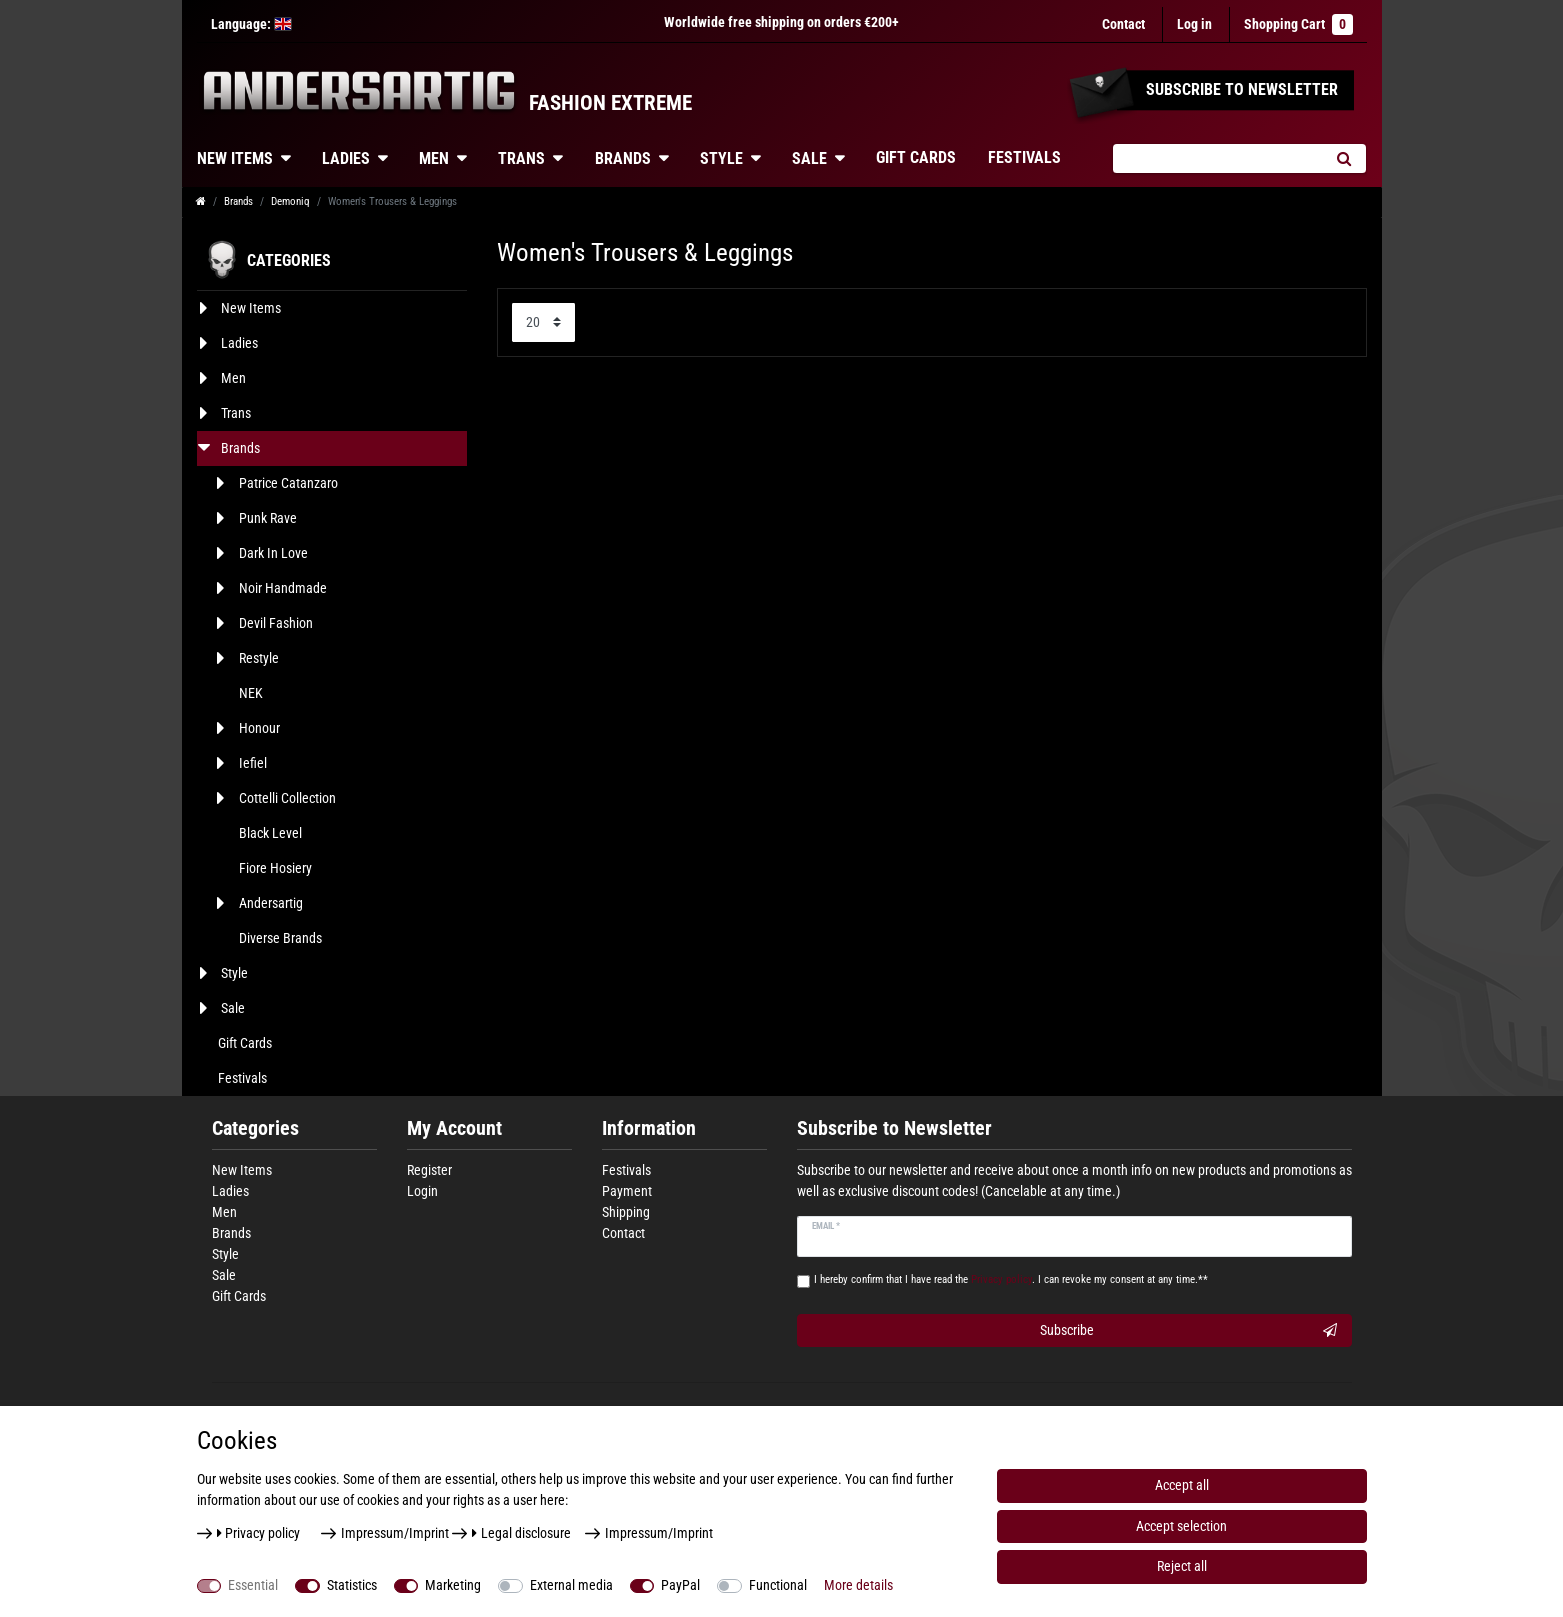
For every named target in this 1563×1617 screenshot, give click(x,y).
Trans (521, 158)
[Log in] (1194, 24)
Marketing (453, 1585)
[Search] (1344, 158)
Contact (1123, 24)
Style (721, 158)
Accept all (1182, 1485)
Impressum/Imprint (395, 1533)
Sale (809, 158)
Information (649, 1128)
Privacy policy (259, 1533)
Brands (623, 158)
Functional (778, 1585)
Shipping (626, 1212)
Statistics (352, 1585)
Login (422, 1191)
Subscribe (1188, 1331)
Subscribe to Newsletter (894, 1128)
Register (429, 1170)
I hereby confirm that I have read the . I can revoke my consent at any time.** (1011, 1279)
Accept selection (1181, 1526)
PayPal (680, 1585)
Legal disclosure (521, 1533)
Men (434, 158)
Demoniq (290, 201)
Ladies (346, 158)
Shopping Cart (1298, 24)
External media (571, 1585)
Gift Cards (916, 157)
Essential (253, 1585)
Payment (627, 1191)
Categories (255, 1128)
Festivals (1024, 157)
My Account (454, 1128)
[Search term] (1218, 158)
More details (858, 1585)
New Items (235, 158)
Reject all (1182, 1566)
